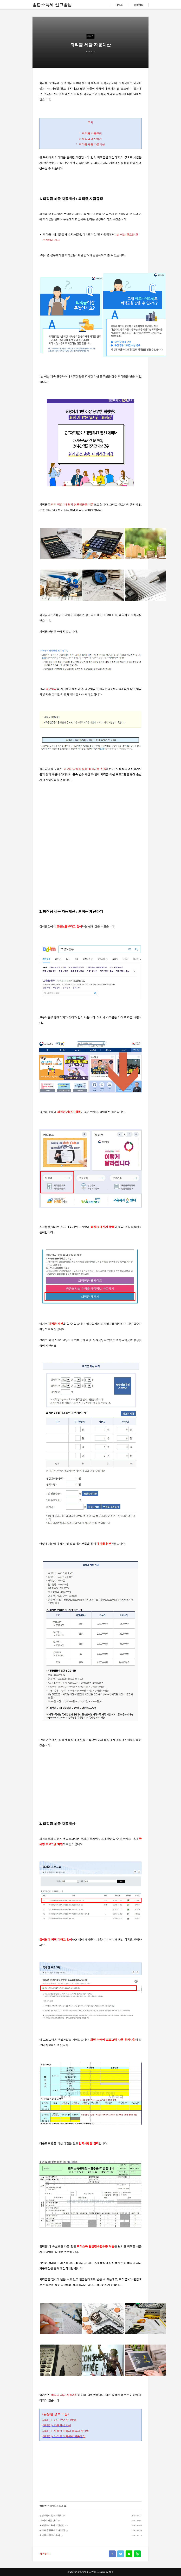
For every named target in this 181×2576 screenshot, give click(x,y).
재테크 (119, 4)
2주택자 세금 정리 (48, 2520)
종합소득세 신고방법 (52, 4)
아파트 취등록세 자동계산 (52, 2530)
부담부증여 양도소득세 (50, 2515)
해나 (111, 2572)
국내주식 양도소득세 (49, 2535)
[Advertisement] (90, 815)
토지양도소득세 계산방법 (51, 2525)
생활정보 (138, 4)
